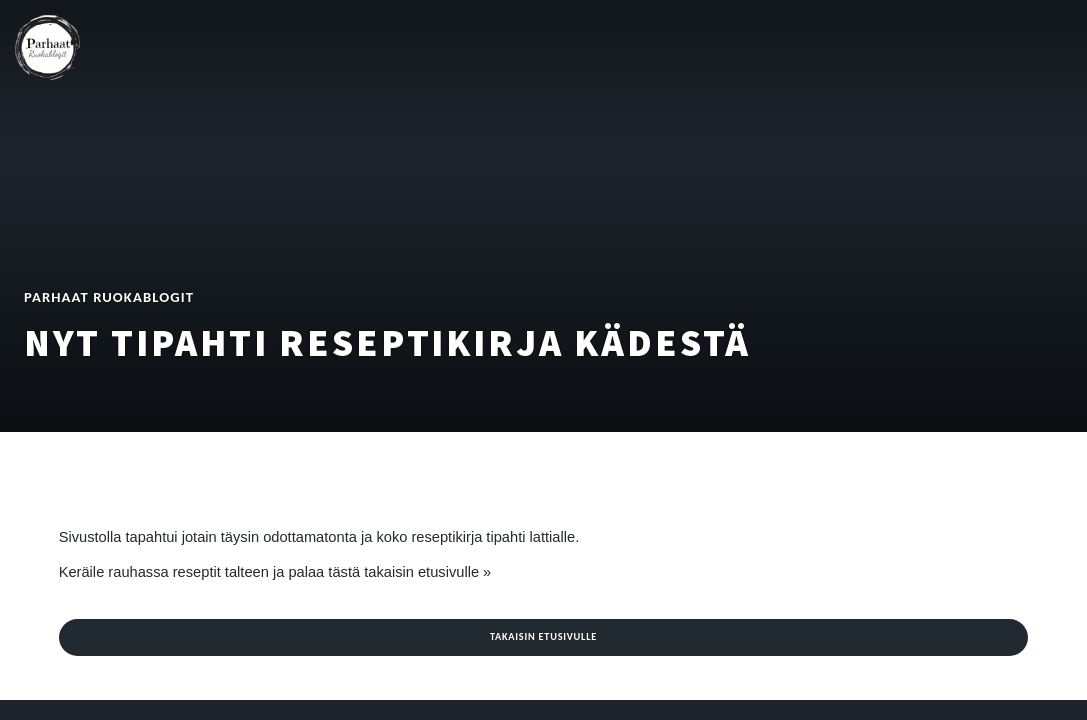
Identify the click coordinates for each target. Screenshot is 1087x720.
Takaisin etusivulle (543, 636)
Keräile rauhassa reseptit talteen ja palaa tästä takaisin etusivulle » (275, 572)
